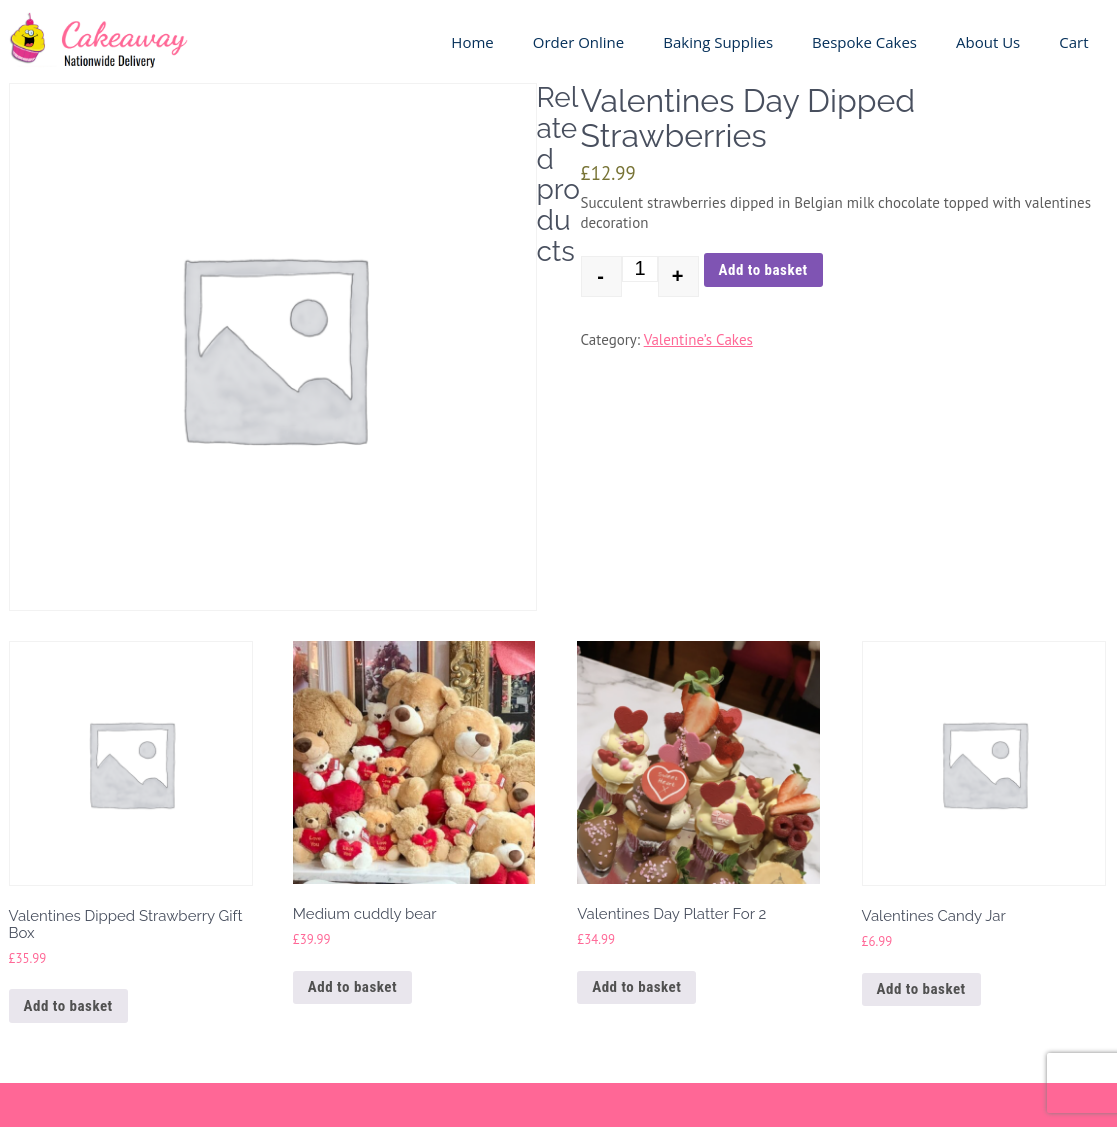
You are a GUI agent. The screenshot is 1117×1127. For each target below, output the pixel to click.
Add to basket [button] (68, 1006)
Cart (1073, 42)
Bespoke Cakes (864, 42)
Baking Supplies (718, 42)
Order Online (579, 42)
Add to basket (763, 270)
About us (988, 42)
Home (472, 42)
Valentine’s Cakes (698, 339)
